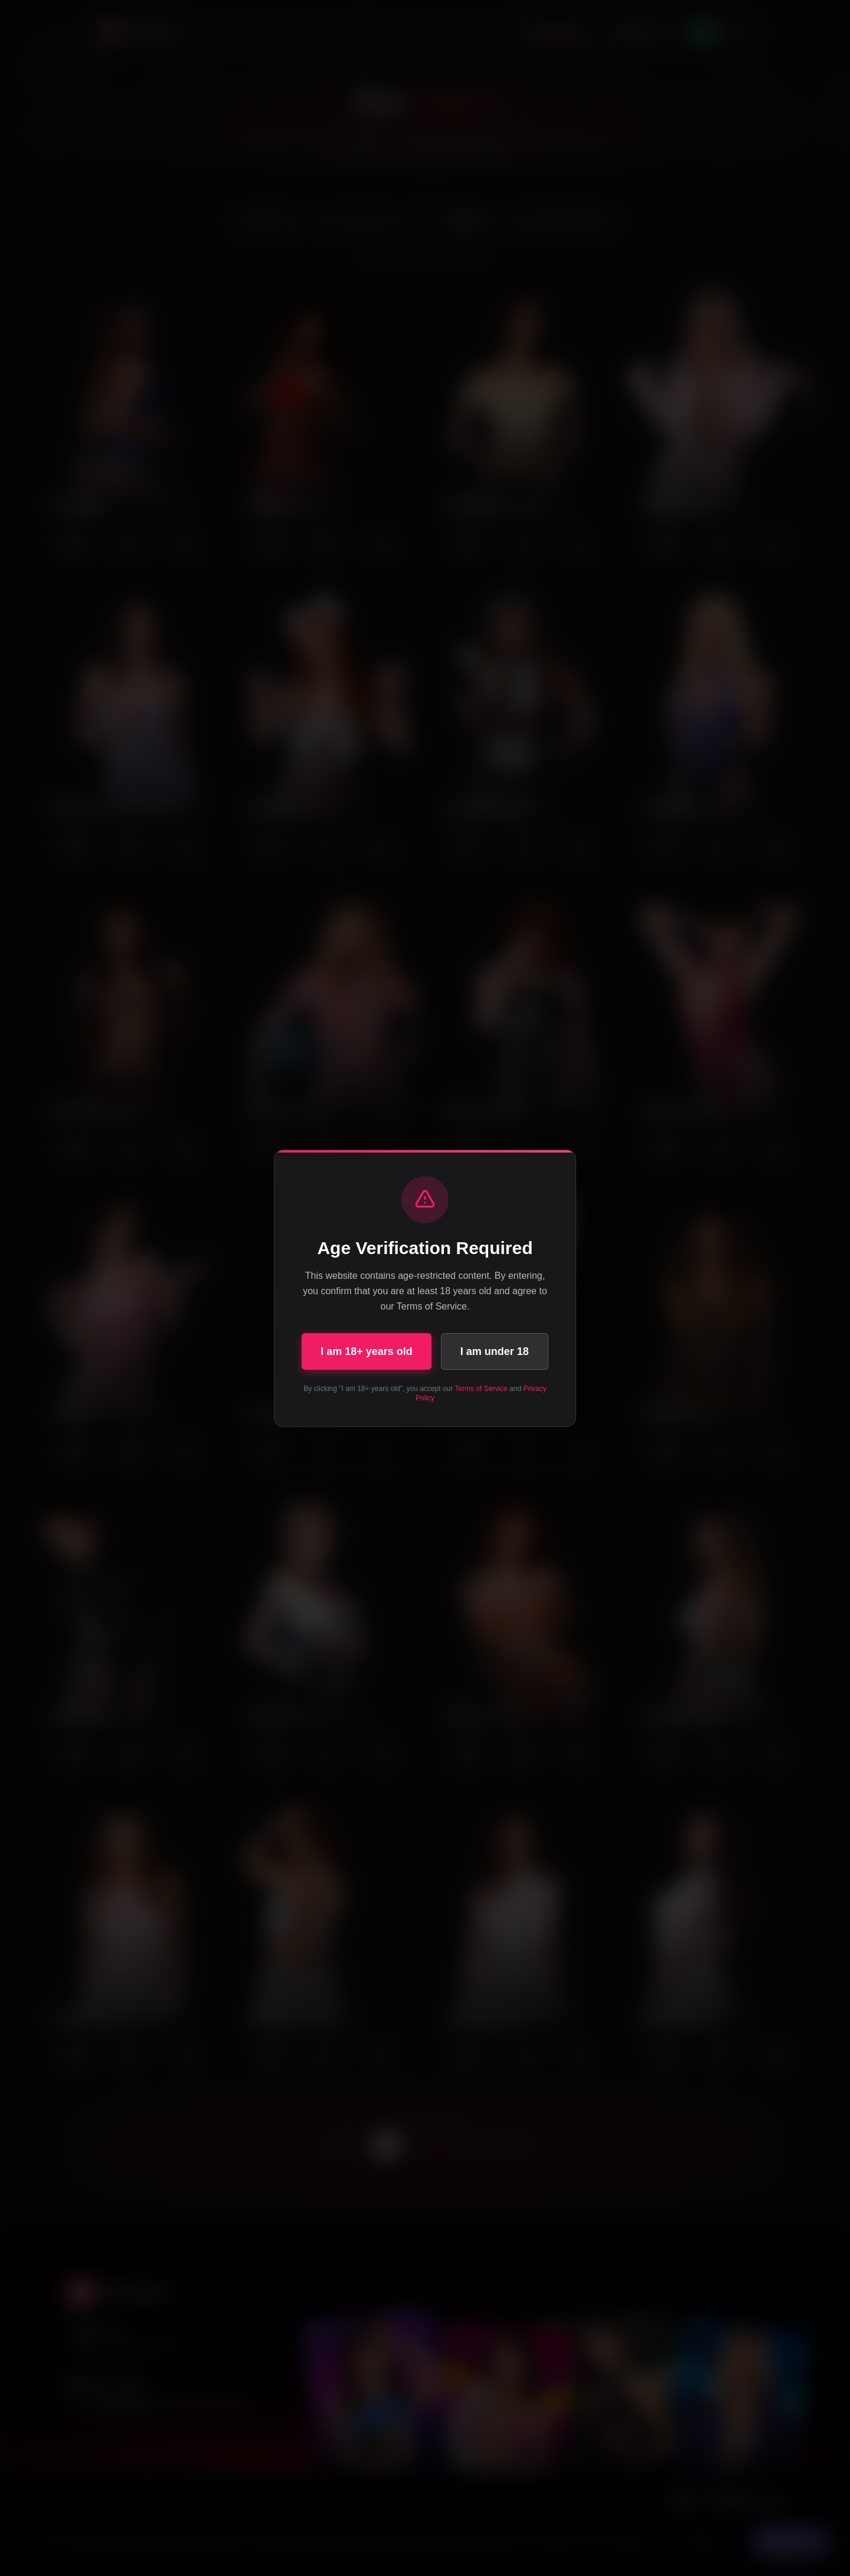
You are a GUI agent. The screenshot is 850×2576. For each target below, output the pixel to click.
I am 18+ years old (367, 1351)
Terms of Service (481, 1388)
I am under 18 (494, 1351)
